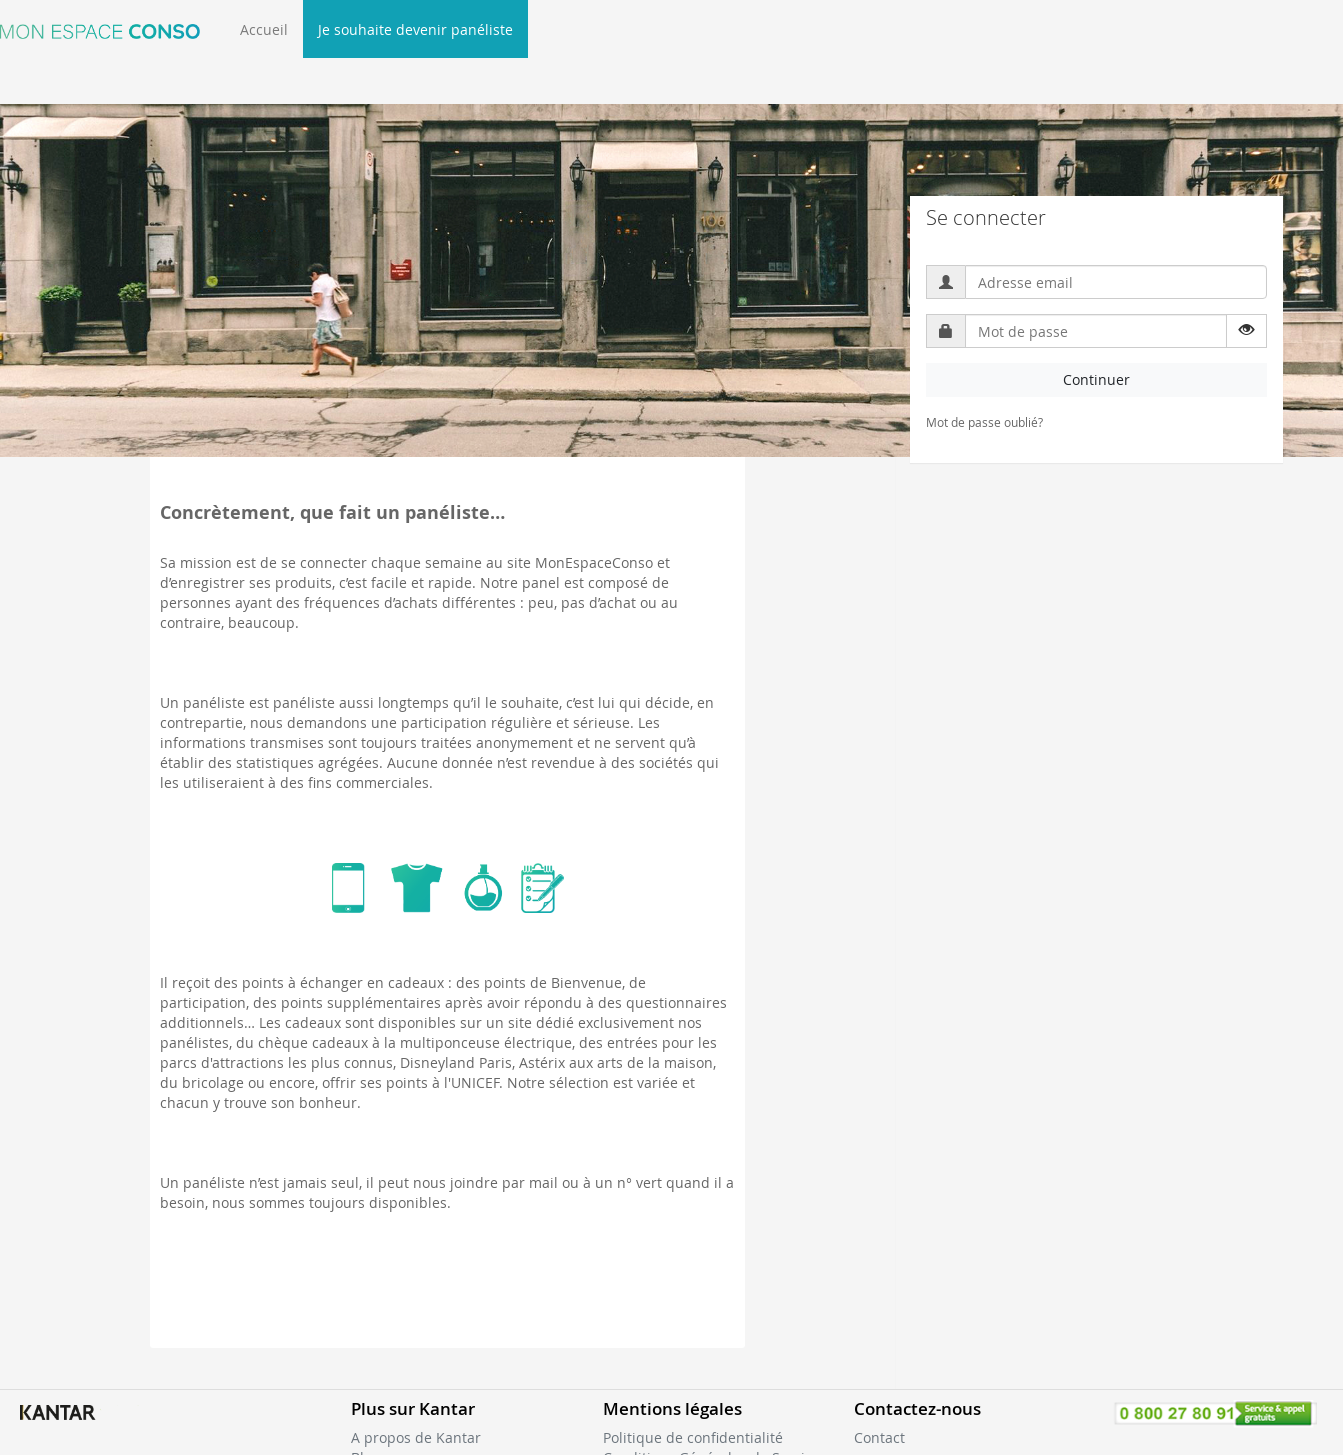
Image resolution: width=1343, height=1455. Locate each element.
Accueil (264, 29)
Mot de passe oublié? (984, 422)
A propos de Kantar (416, 1437)
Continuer (1096, 379)
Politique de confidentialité (693, 1437)
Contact (879, 1437)
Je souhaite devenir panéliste (415, 29)
